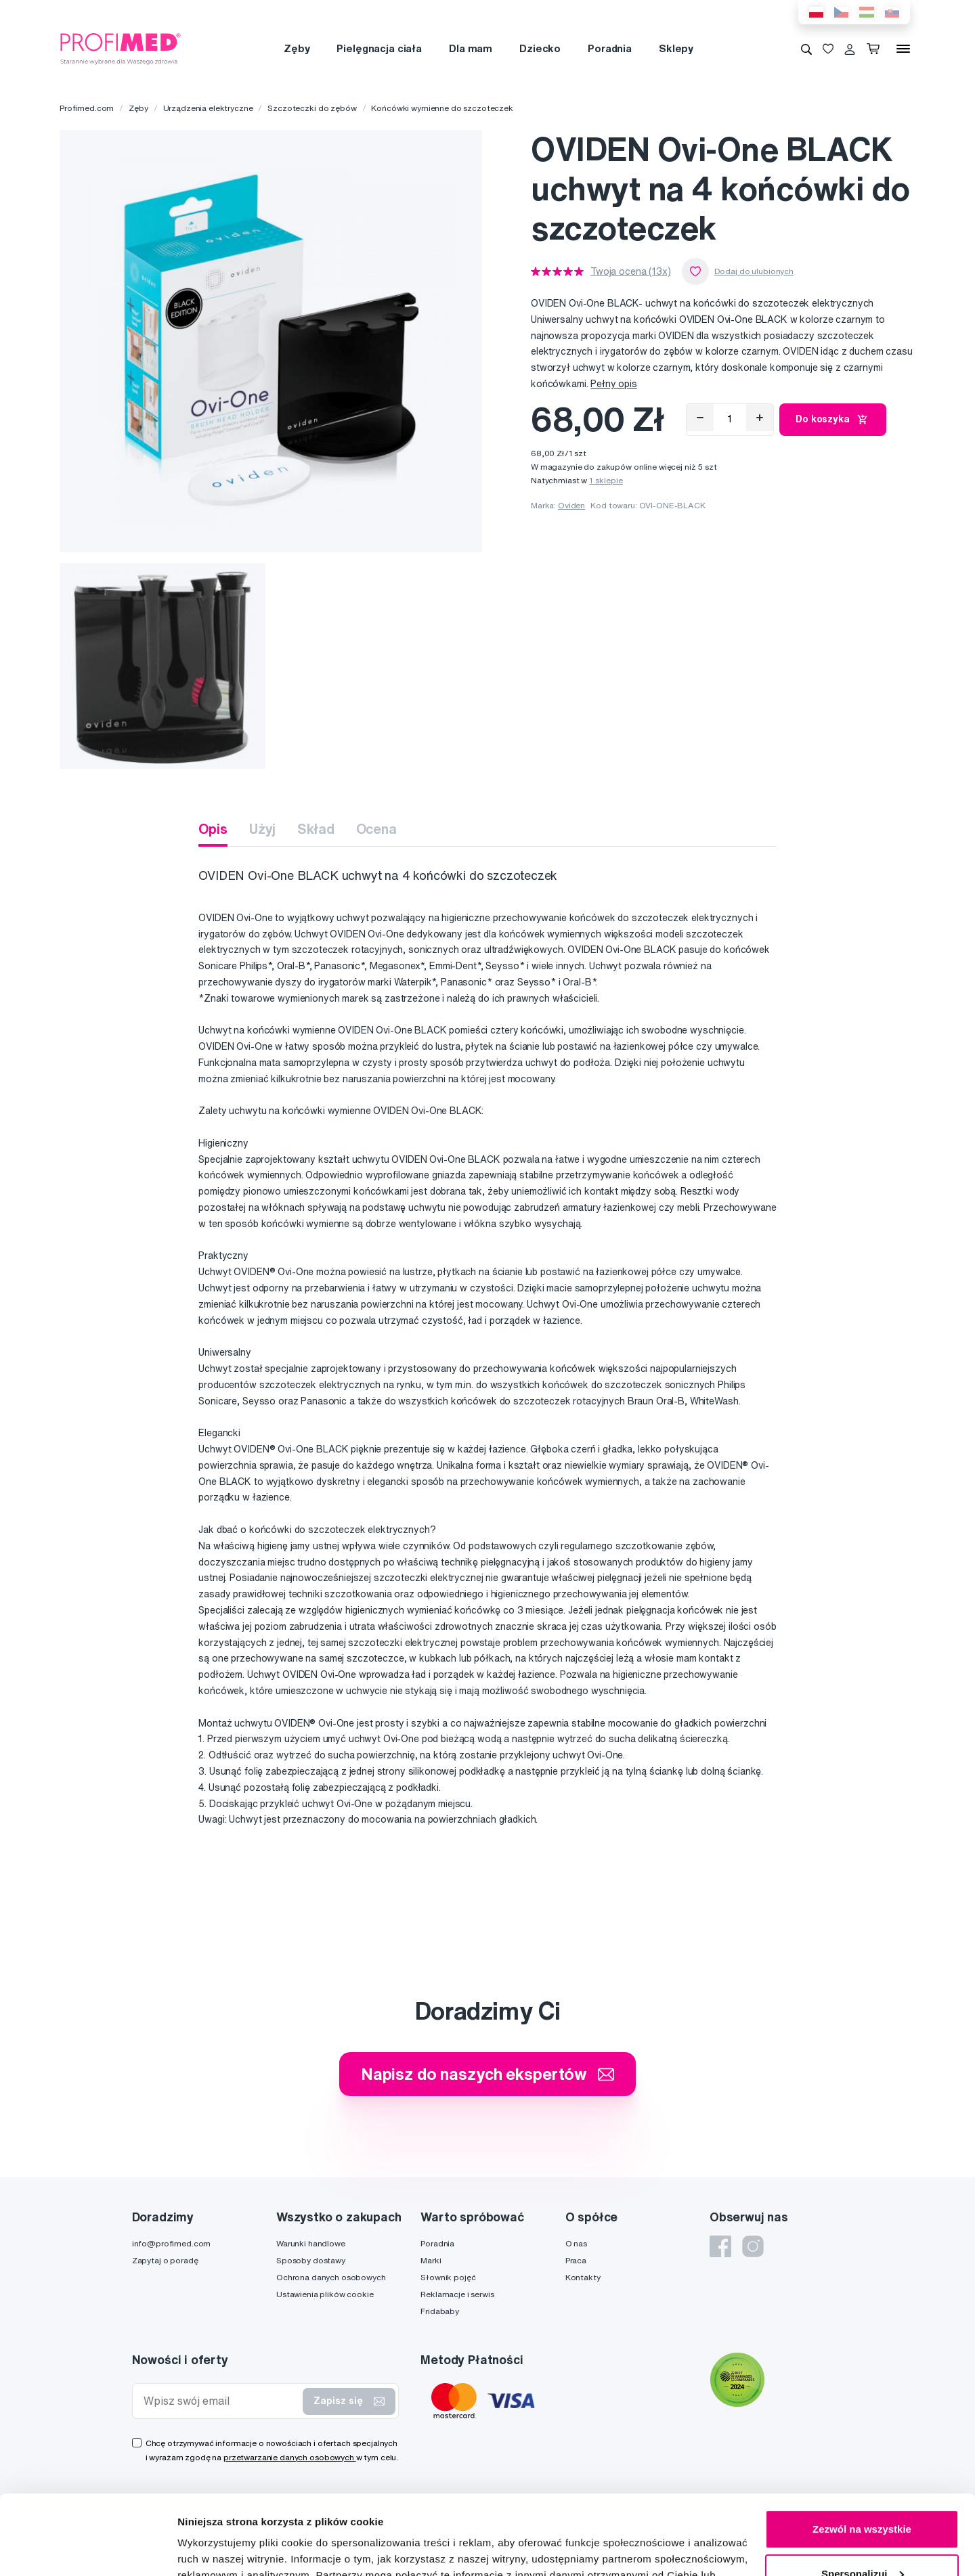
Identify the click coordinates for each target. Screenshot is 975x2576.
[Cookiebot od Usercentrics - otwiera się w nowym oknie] (87, 2549)
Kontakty (583, 2277)
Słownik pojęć (447, 2277)
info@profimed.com (171, 2243)
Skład (315, 829)
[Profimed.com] (120, 48)
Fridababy (439, 2311)
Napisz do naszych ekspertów (487, 2074)
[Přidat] (759, 417)
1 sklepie (606, 480)
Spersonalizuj (862, 2494)
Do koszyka (833, 419)
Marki (430, 2260)
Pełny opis (613, 383)
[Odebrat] (700, 417)
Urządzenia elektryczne (208, 108)
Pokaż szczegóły (218, 2549)
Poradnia (610, 48)
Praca (575, 2260)
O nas (576, 2243)
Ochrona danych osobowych (331, 2277)
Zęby (296, 48)
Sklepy (676, 48)
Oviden (571, 505)
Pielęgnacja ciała (379, 48)
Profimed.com (87, 108)
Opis (212, 829)
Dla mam (470, 48)
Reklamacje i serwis (457, 2294)
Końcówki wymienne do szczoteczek (442, 108)
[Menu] (903, 49)
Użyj (262, 829)
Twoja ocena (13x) (630, 271)
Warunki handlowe (310, 2243)
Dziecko (540, 48)
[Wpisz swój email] (220, 2401)
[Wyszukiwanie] (806, 49)
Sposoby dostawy (310, 2260)
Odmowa (861, 2538)
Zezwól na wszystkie (861, 2450)
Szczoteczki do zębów (311, 108)
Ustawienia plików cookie (325, 2294)
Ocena (376, 829)
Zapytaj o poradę (165, 2260)
